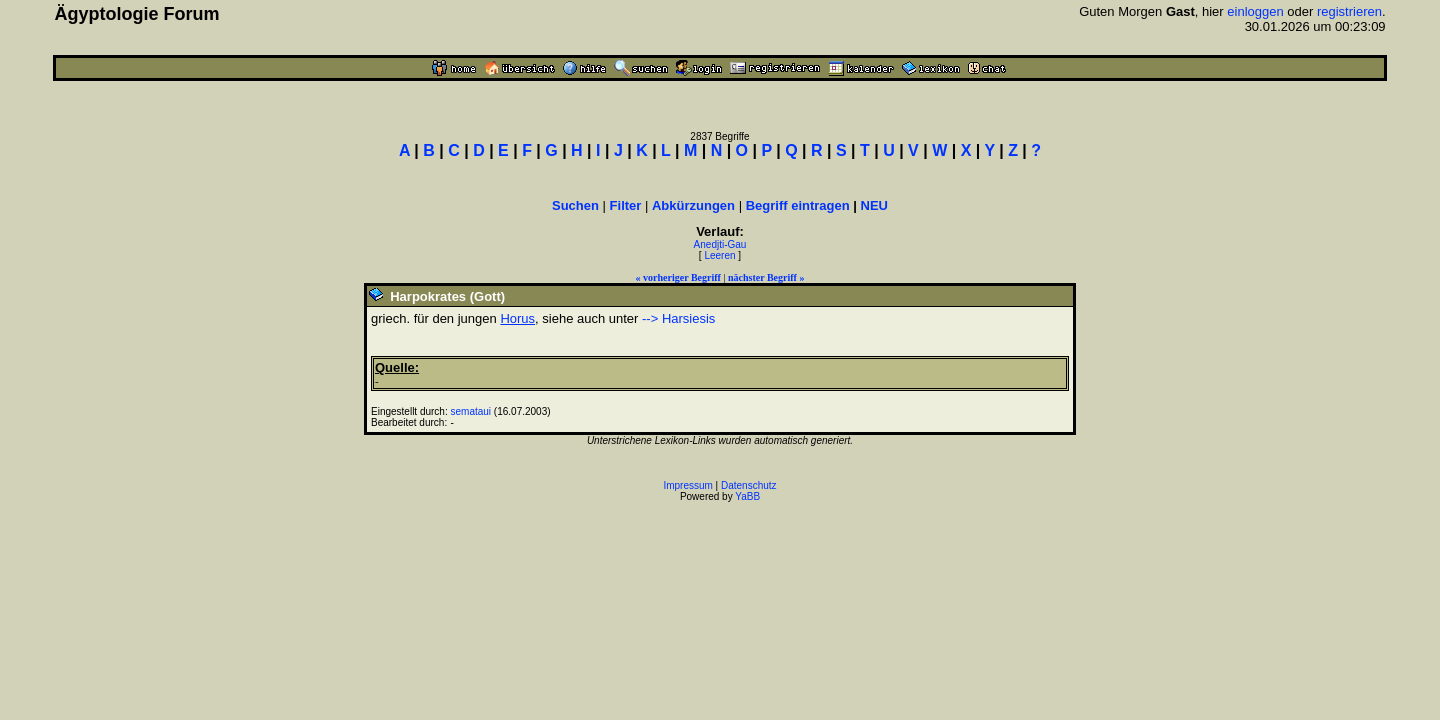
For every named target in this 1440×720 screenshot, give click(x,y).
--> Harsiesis (678, 318)
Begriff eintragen (798, 205)
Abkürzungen (693, 205)
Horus (517, 318)
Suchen (575, 205)
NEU (874, 205)
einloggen (1255, 11)
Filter (626, 205)
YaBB (747, 496)
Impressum (687, 485)
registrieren (1349, 11)
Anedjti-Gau (720, 244)
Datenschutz (749, 485)
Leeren (719, 255)
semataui (471, 411)
